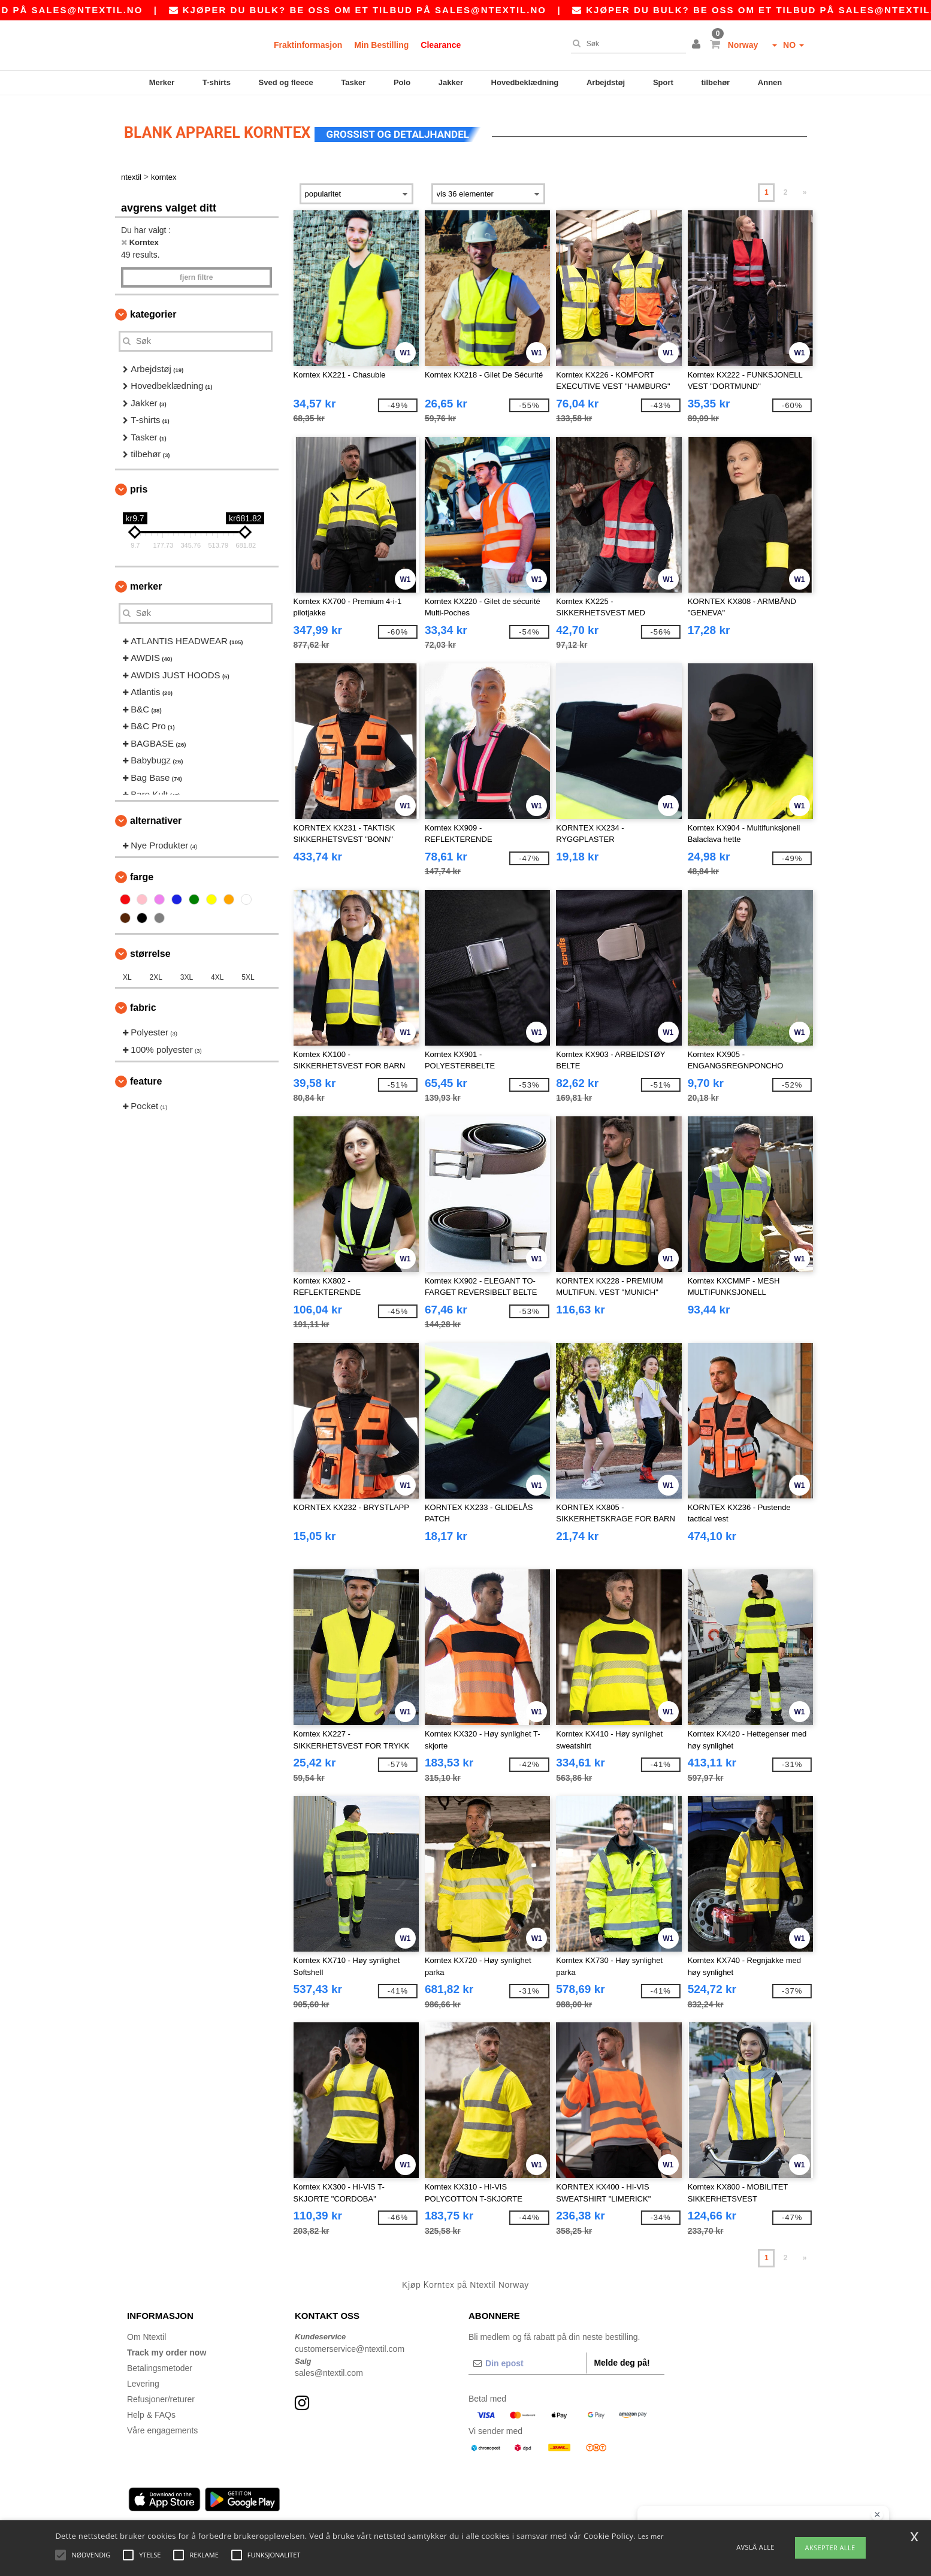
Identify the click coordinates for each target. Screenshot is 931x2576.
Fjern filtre (196, 272)
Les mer (651, 2536)
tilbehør (716, 82)
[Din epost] (527, 2358)
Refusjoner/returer (161, 2394)
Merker (162, 82)
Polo (402, 82)
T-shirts (216, 82)
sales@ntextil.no (219, 10)
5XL (247, 972)
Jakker (451, 82)
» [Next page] (805, 187)
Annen (770, 82)
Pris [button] (138, 484)
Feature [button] (146, 1076)
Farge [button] (141, 872)
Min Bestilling (381, 45)
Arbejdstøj (606, 82)
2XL (156, 972)
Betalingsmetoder (159, 2363)
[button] (698, 45)
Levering (143, 2379)
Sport (663, 82)
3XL (186, 972)
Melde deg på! (621, 2358)
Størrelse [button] (150, 949)
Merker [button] (146, 581)
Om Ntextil (146, 2332)
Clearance (441, 45)
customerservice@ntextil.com (349, 2343)
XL (127, 972)
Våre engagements (162, 2425)
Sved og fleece (286, 82)
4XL (217, 972)
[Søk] (625, 44)
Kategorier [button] (153, 309)
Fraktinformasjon (308, 45)
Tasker (353, 82)
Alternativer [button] (156, 815)
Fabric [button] (143, 1003)
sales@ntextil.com (329, 2368)
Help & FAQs (151, 2410)
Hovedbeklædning (525, 82)
